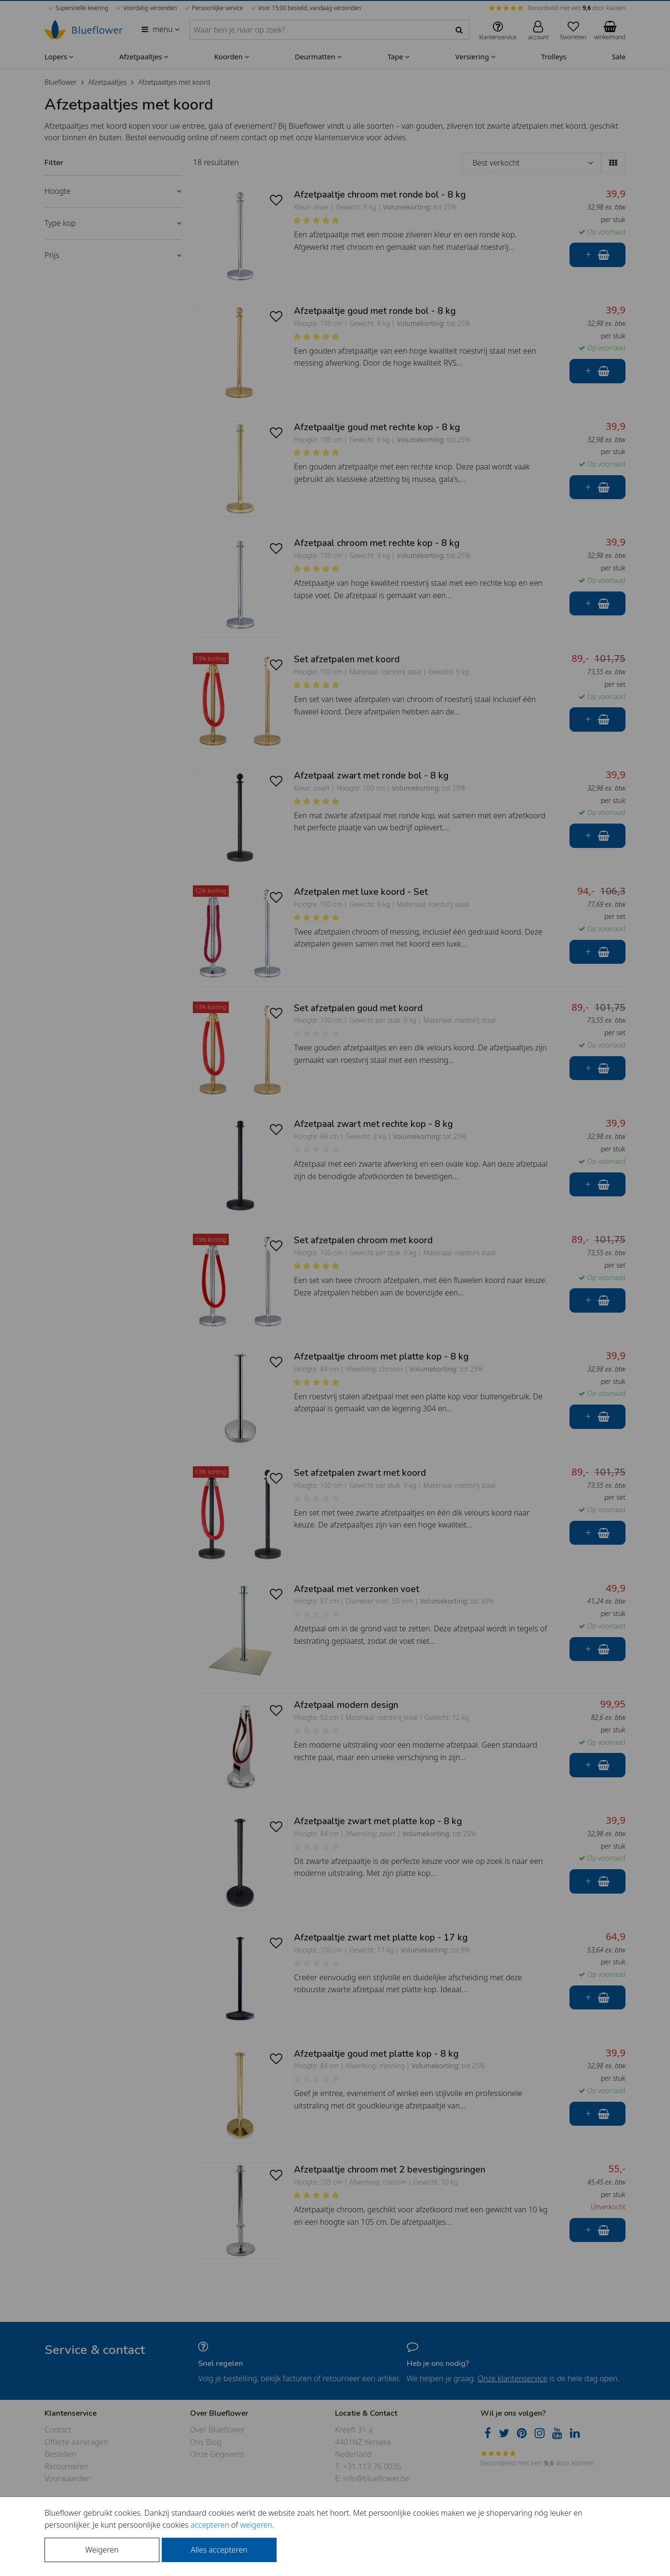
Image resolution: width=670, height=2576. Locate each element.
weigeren (256, 2525)
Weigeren (101, 2549)
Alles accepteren (219, 2549)
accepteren (209, 2525)
